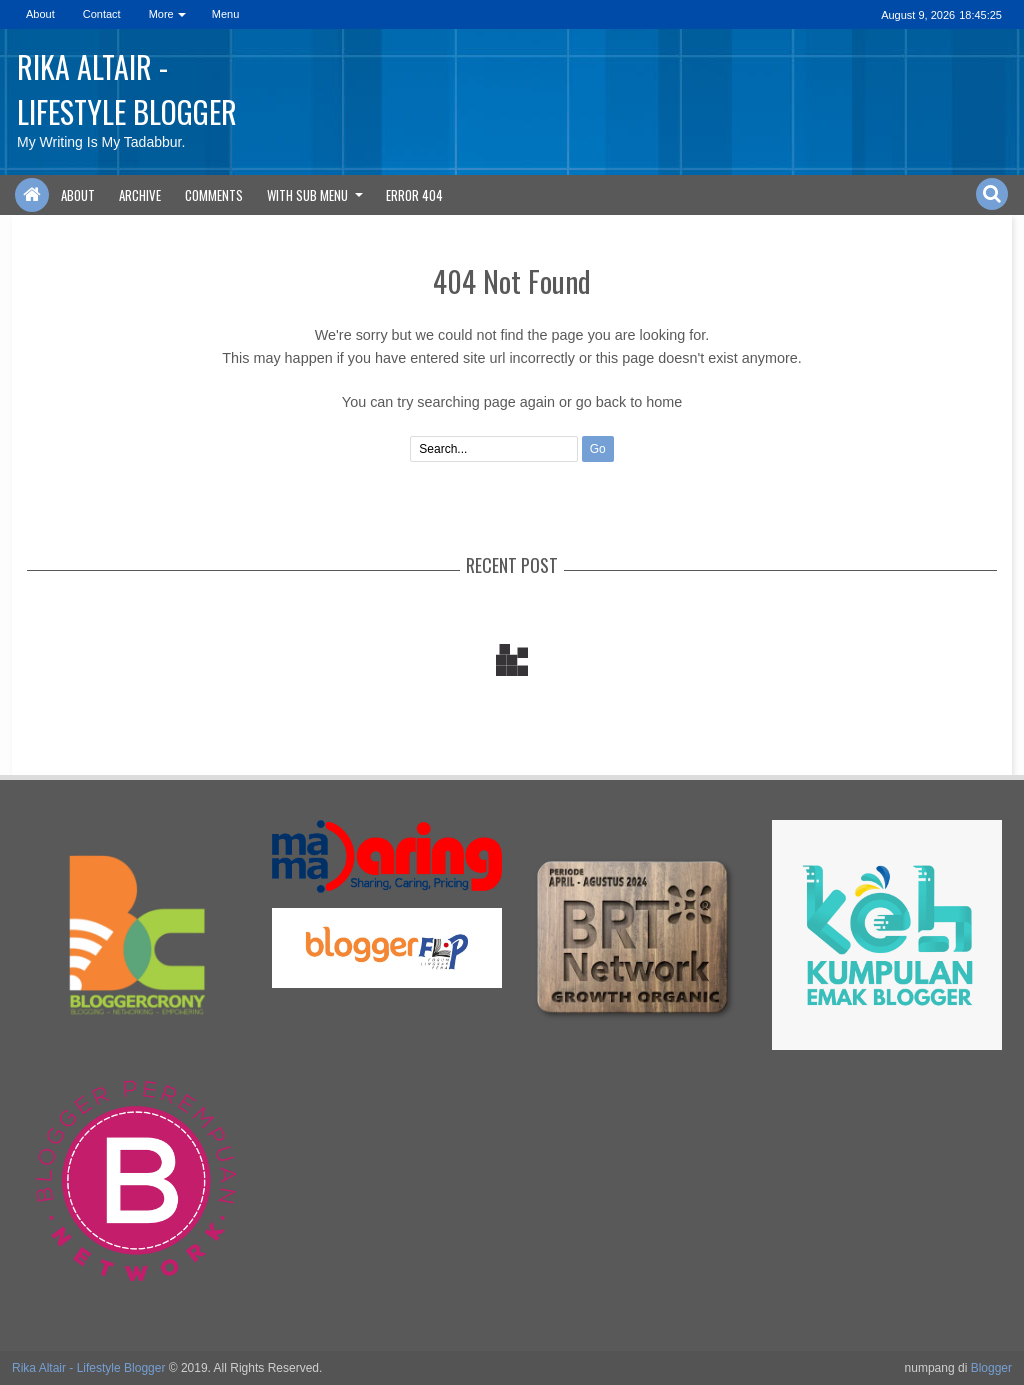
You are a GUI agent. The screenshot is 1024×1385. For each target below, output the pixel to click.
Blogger (991, 1368)
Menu (226, 14)
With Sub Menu (307, 195)
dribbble (837, 14)
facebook (733, 14)
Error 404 (414, 195)
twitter (707, 14)
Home (32, 195)
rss (785, 14)
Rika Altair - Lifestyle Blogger (127, 89)
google (759, 14)
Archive (140, 195)
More (161, 14)
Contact (102, 14)
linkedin (811, 14)
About (40, 14)
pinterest (863, 14)
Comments (214, 195)
